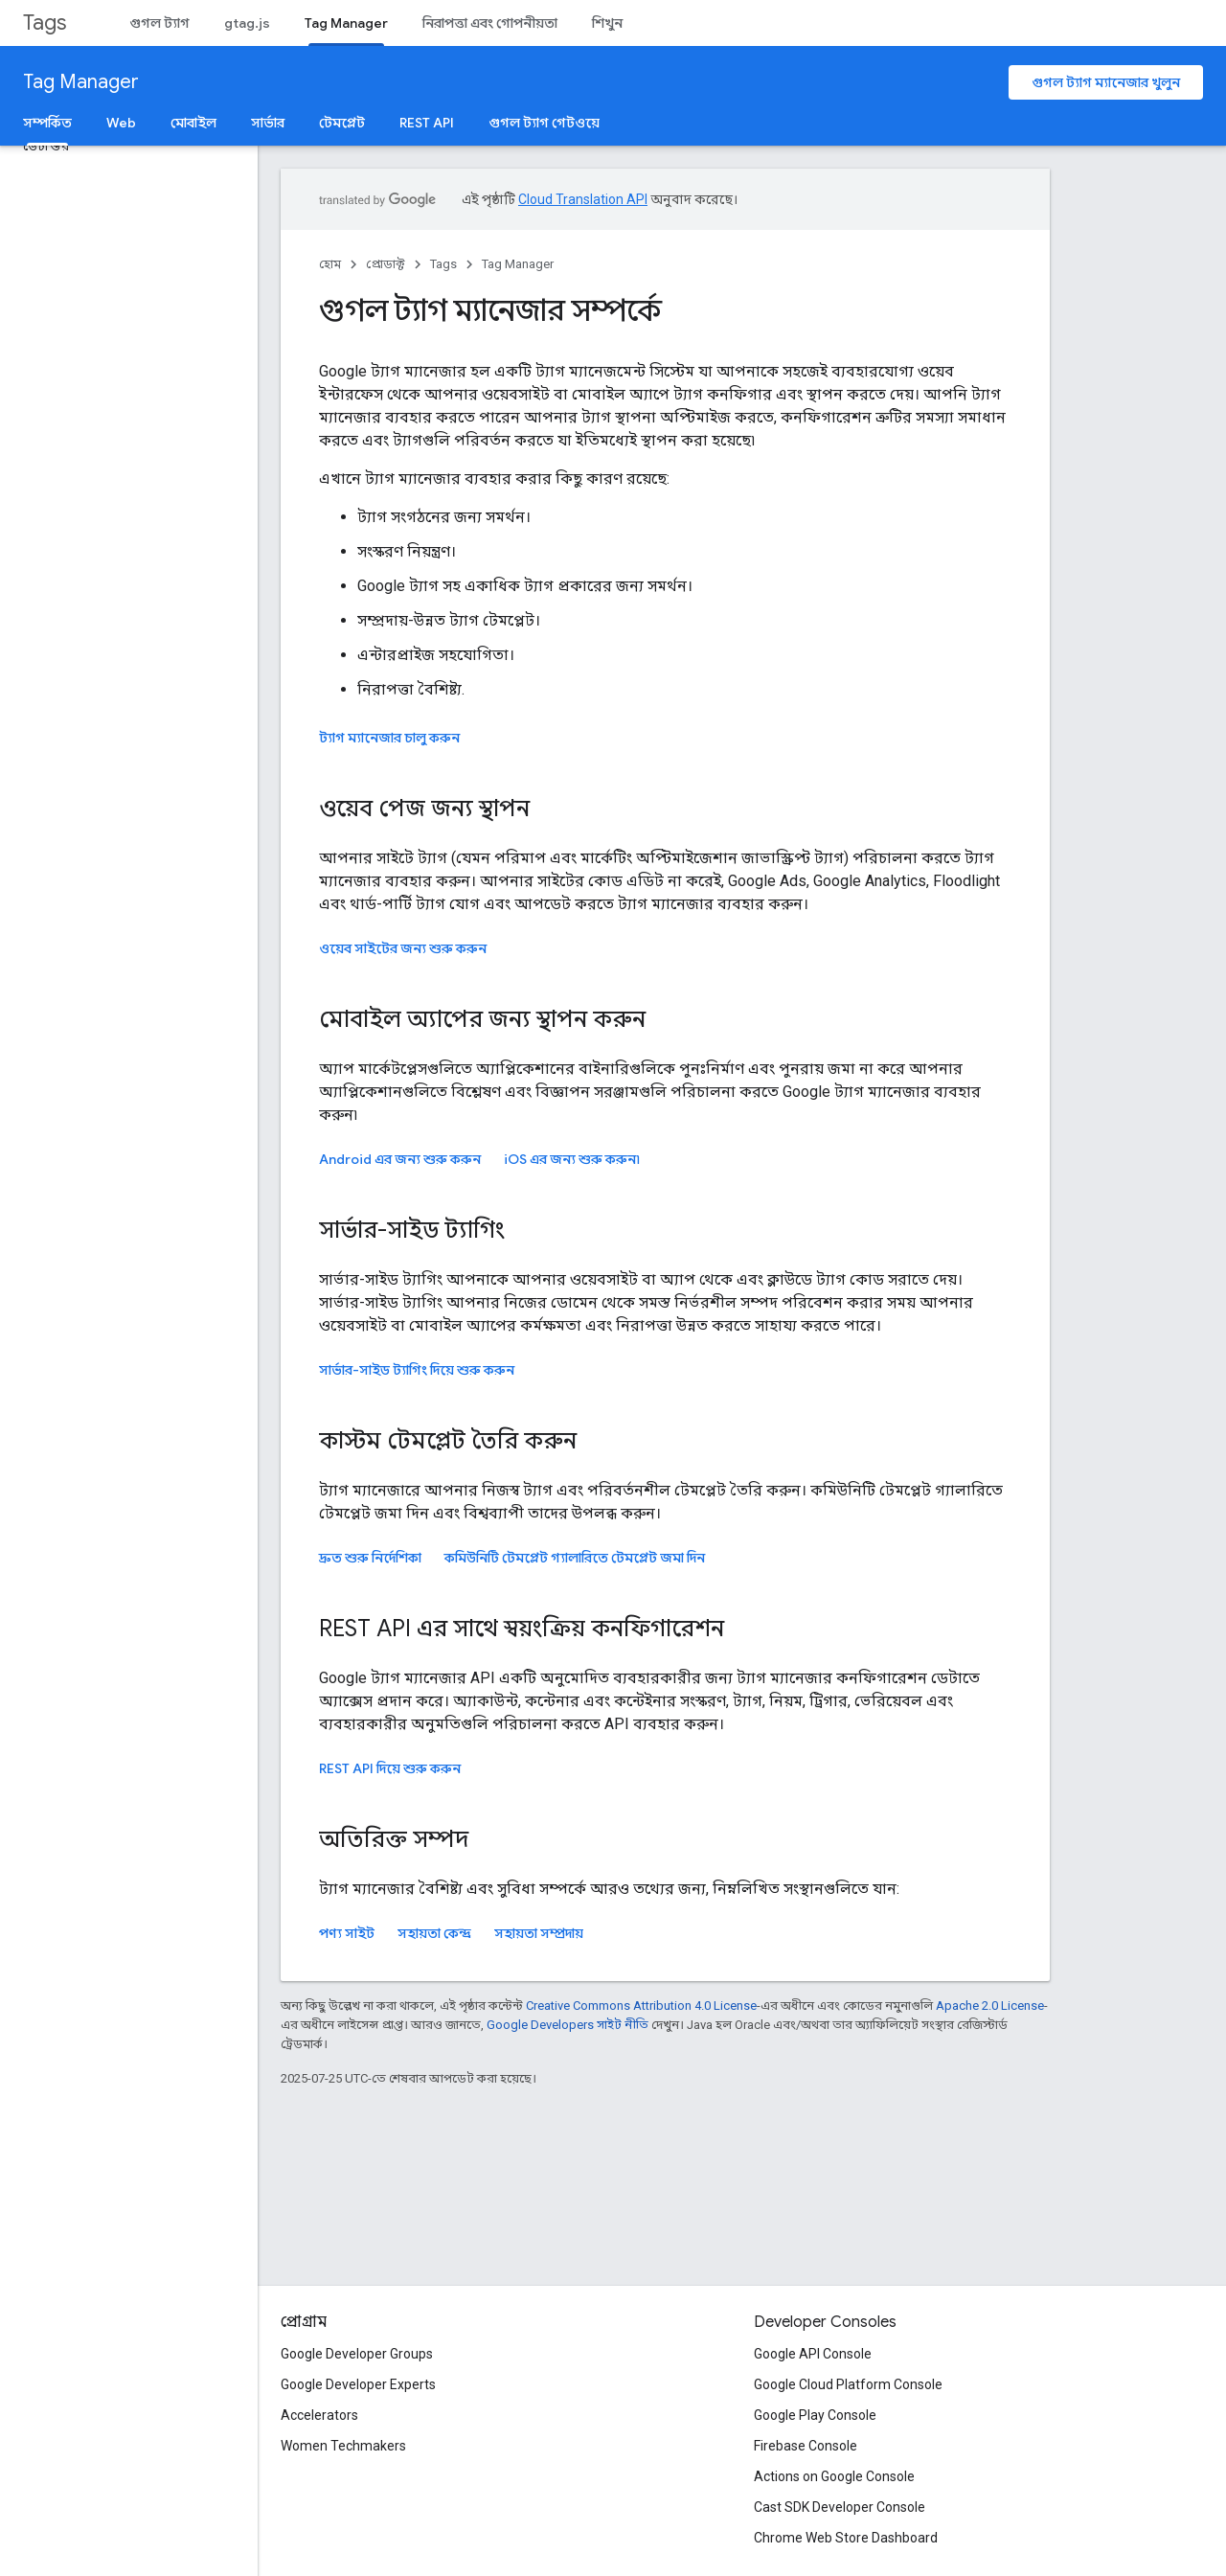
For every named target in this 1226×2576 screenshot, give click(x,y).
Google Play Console (815, 2415)
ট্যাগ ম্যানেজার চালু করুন (389, 737)
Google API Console (813, 2353)
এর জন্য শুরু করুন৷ (572, 1159)
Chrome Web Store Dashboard (846, 2537)
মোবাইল (193, 122)
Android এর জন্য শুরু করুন (400, 1159)
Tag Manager (81, 82)
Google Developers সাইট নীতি (567, 2024)
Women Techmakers (343, 2445)
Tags (44, 22)
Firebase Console (805, 2445)
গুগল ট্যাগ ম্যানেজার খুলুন (1106, 82)
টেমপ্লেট (342, 122)
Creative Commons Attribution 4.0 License (641, 2005)
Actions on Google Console (834, 2476)
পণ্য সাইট (347, 1933)
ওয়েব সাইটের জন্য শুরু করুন (403, 948)
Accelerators (319, 2415)
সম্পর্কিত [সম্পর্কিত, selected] (47, 122)
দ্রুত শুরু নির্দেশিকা (370, 1557)
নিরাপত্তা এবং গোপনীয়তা (489, 23)
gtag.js (247, 23)
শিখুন (607, 23)
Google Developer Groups (357, 2353)
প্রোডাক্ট (385, 264)
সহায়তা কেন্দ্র (434, 1933)
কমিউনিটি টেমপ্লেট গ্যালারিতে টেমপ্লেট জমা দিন (574, 1557)
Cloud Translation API (582, 199)
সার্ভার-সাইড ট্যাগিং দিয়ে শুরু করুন (416, 1370)
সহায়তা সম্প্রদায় (538, 1933)
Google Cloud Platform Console (848, 2384)
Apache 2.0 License (990, 2005)
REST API (426, 122)
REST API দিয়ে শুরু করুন (390, 1768)
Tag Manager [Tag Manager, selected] (346, 23)
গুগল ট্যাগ (159, 23)
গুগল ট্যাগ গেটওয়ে (544, 122)
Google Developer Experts (358, 2384)
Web (121, 122)
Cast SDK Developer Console (839, 2507)
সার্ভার (267, 122)
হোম (330, 264)
